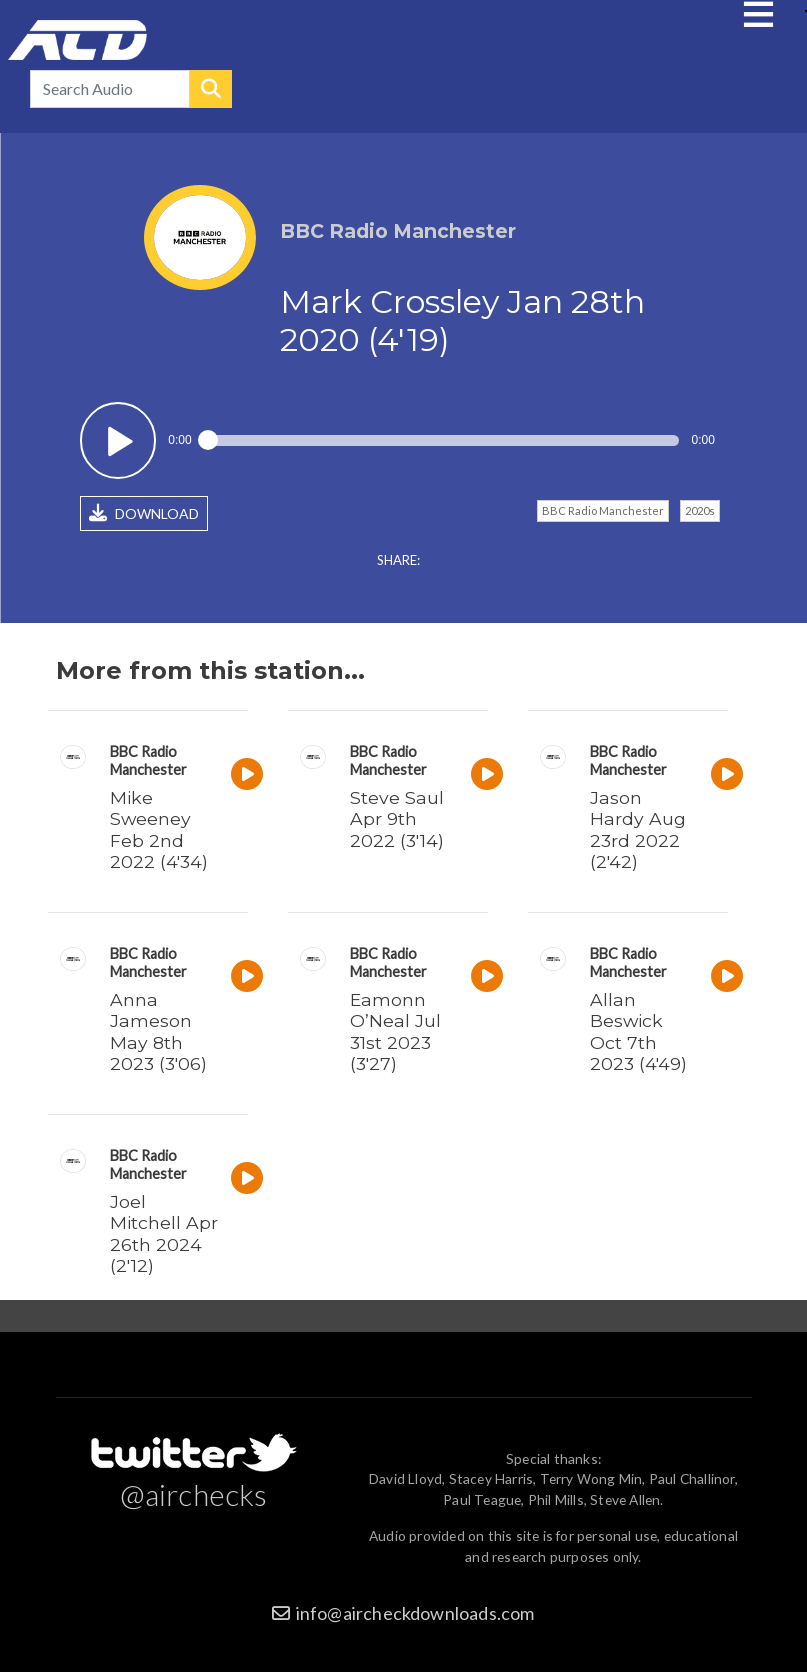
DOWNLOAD (144, 513)
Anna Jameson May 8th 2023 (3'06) (158, 1031)
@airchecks (194, 1494)
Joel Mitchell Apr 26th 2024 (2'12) (164, 1233)
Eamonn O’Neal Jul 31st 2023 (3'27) (395, 1031)
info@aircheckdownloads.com (415, 1613)
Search (211, 89)
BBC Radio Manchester (603, 510)
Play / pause (118, 440)
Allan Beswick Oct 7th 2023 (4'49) (638, 1031)
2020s (700, 510)
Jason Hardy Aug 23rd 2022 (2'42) (638, 829)
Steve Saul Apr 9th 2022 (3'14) (397, 818)
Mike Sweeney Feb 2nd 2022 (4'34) (159, 829)
